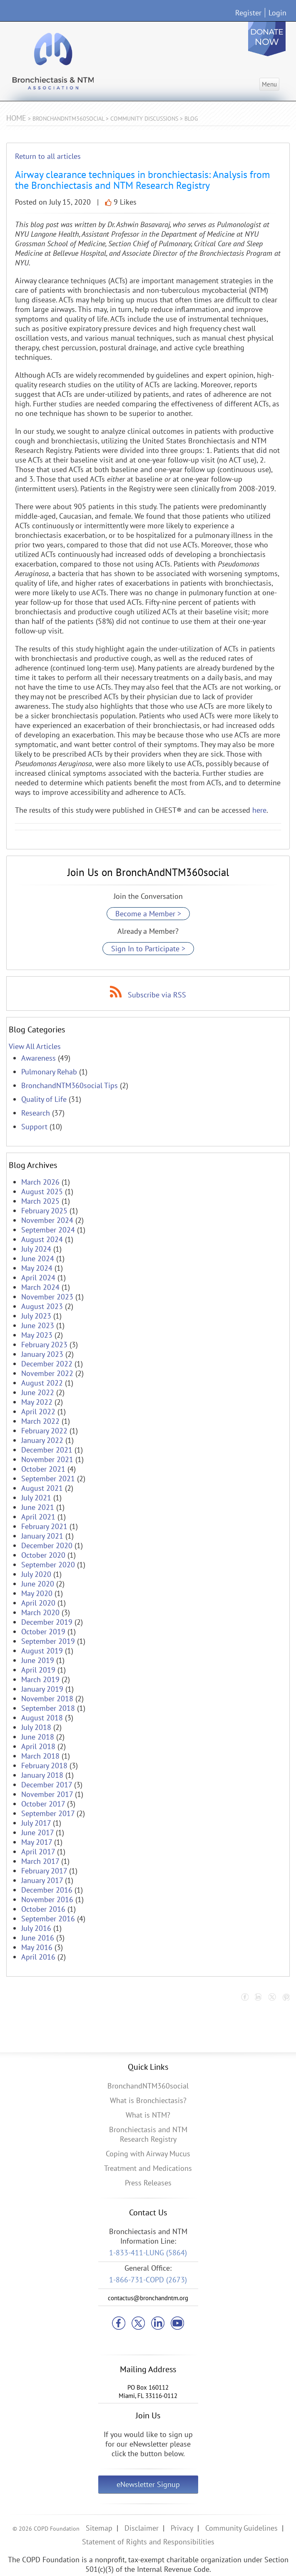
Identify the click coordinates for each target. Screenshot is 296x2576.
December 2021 (46, 1450)
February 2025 (44, 1210)
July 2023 (36, 1316)
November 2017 (47, 1794)
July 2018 (36, 1727)
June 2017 (37, 1832)
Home (16, 118)
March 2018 (40, 1756)
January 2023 (42, 1354)
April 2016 (38, 1957)
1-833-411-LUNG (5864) (148, 2252)
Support (34, 1126)
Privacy (182, 2528)
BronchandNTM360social (148, 2086)
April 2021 (38, 1517)
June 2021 (37, 1507)
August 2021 (42, 1488)
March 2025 (40, 1201)
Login (277, 12)
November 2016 (47, 1899)
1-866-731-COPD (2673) (148, 2279)
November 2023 (47, 1297)
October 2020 (43, 1555)
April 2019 (38, 1670)
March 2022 (40, 1421)
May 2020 (36, 1593)
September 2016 (48, 1918)
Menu (269, 84)
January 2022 (42, 1440)
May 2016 (36, 1947)
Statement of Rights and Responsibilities (148, 2541)
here (259, 810)
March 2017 (40, 1861)
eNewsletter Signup (148, 2484)
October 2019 (43, 1631)
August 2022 (42, 1383)
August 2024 (42, 1239)
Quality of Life (44, 1099)
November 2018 (47, 1698)
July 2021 (36, 1497)
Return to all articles (48, 156)
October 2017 (43, 1804)
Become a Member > (148, 913)
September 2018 (48, 1708)
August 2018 (42, 1717)
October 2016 (43, 1909)
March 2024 (40, 1287)
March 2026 (40, 1182)
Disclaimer (141, 2528)
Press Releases (148, 2182)
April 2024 (38, 1277)
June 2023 (37, 1325)
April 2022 (38, 1411)
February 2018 (44, 1765)
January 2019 (42, 1689)
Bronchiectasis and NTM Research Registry (148, 2134)
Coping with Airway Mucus (148, 2153)
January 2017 (42, 1880)
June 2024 (37, 1258)
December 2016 (46, 1890)
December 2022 (46, 1363)
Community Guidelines (241, 2528)
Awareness (38, 1058)
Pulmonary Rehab (49, 1071)
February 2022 (44, 1430)
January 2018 (42, 1775)
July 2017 (36, 1823)
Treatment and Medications (148, 2168)
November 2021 (47, 1459)
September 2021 (48, 1478)
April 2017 (38, 1851)
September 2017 (48, 1813)
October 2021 (43, 1469)
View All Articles (35, 1046)
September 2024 (48, 1230)
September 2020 (48, 1564)
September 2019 (48, 1641)
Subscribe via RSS (157, 995)
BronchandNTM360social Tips (69, 1085)
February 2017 (44, 1871)
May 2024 (36, 1268)
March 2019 (40, 1679)
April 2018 (38, 1746)
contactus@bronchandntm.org (148, 2298)
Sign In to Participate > (148, 948)
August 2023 (42, 1306)
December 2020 (46, 1545)
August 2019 (42, 1650)
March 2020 (40, 1612)
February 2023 (44, 1344)
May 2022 (36, 1402)
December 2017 (46, 1784)
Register (248, 12)
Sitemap (99, 2528)
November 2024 (47, 1220)
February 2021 (44, 1526)
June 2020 (37, 1584)
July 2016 (36, 1928)
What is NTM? (148, 2115)
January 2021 (42, 1536)
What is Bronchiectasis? (148, 2100)
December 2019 (46, 1622)
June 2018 (37, 1737)
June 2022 (37, 1392)
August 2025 (42, 1191)
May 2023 (36, 1335)
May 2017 (36, 1842)
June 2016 (37, 1938)
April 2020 (38, 1603)
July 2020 (36, 1574)
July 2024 (36, 1249)
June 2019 (37, 1660)
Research (35, 1113)
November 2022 (47, 1373)
